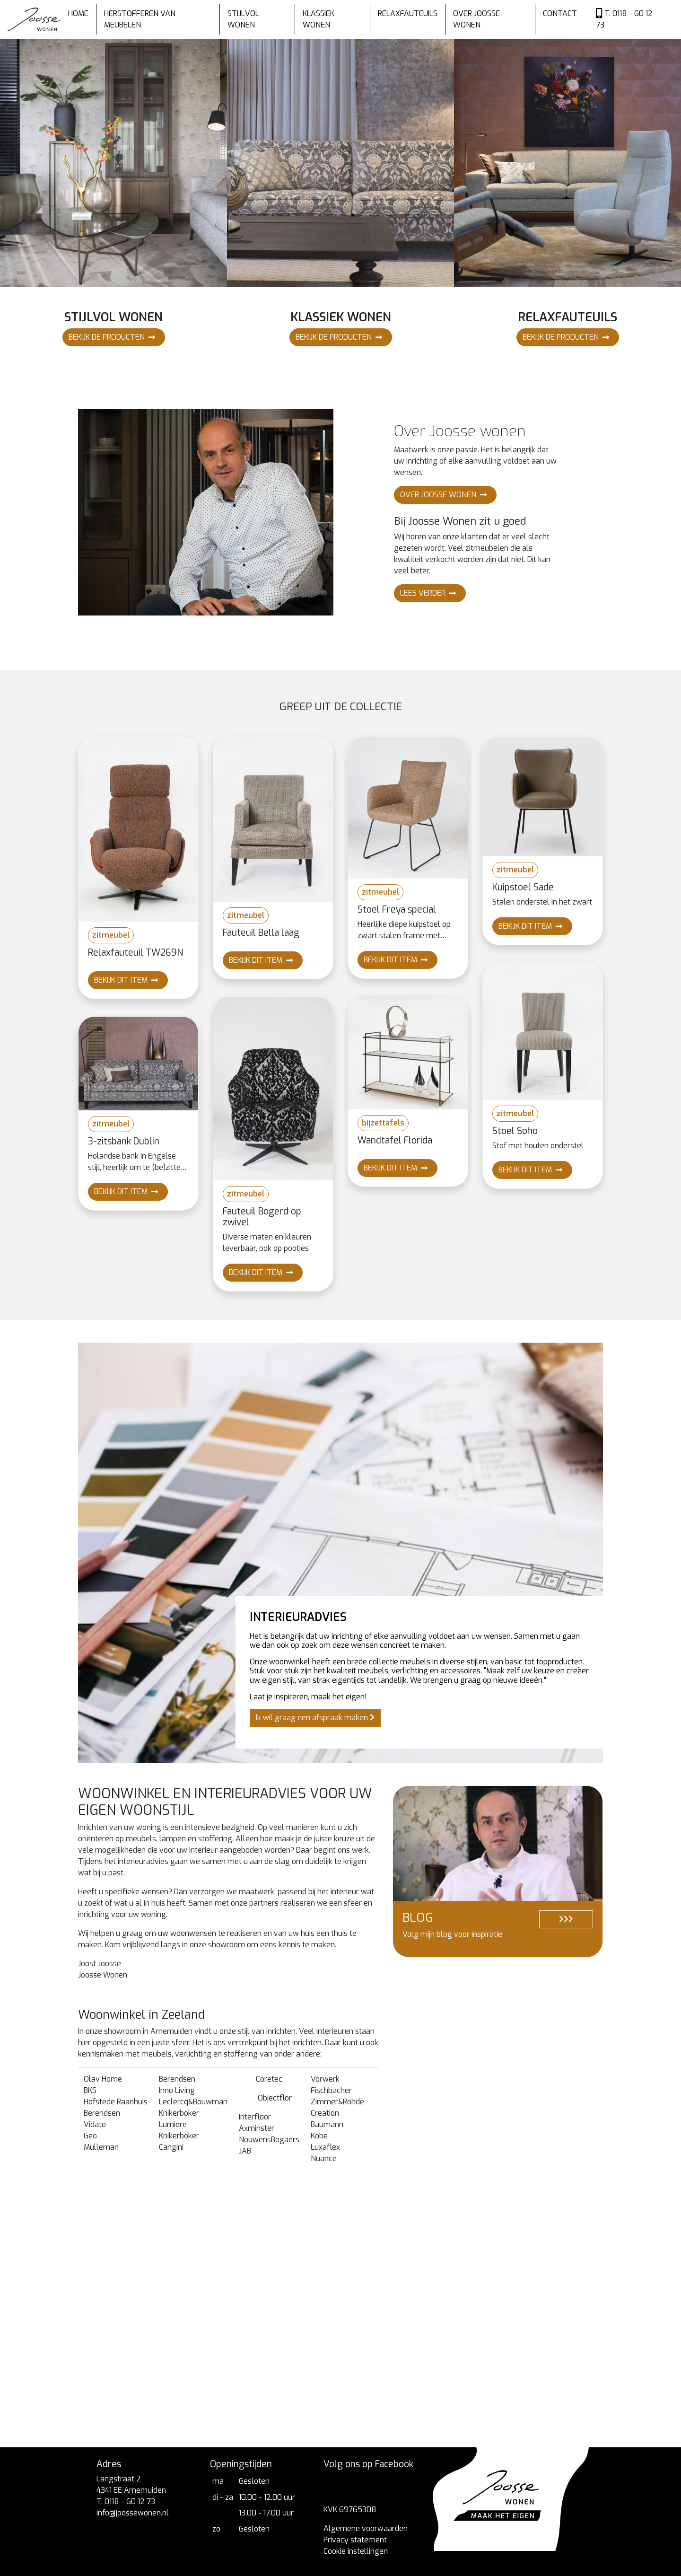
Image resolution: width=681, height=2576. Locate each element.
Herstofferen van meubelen (139, 19)
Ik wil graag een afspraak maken (315, 1718)
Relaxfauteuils (407, 13)
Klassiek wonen (318, 19)
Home (78, 13)
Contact (560, 13)
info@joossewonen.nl (132, 2513)
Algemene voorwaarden (365, 2528)
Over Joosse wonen (476, 19)
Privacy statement (355, 2540)
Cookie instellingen (355, 2551)
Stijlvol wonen (243, 19)
